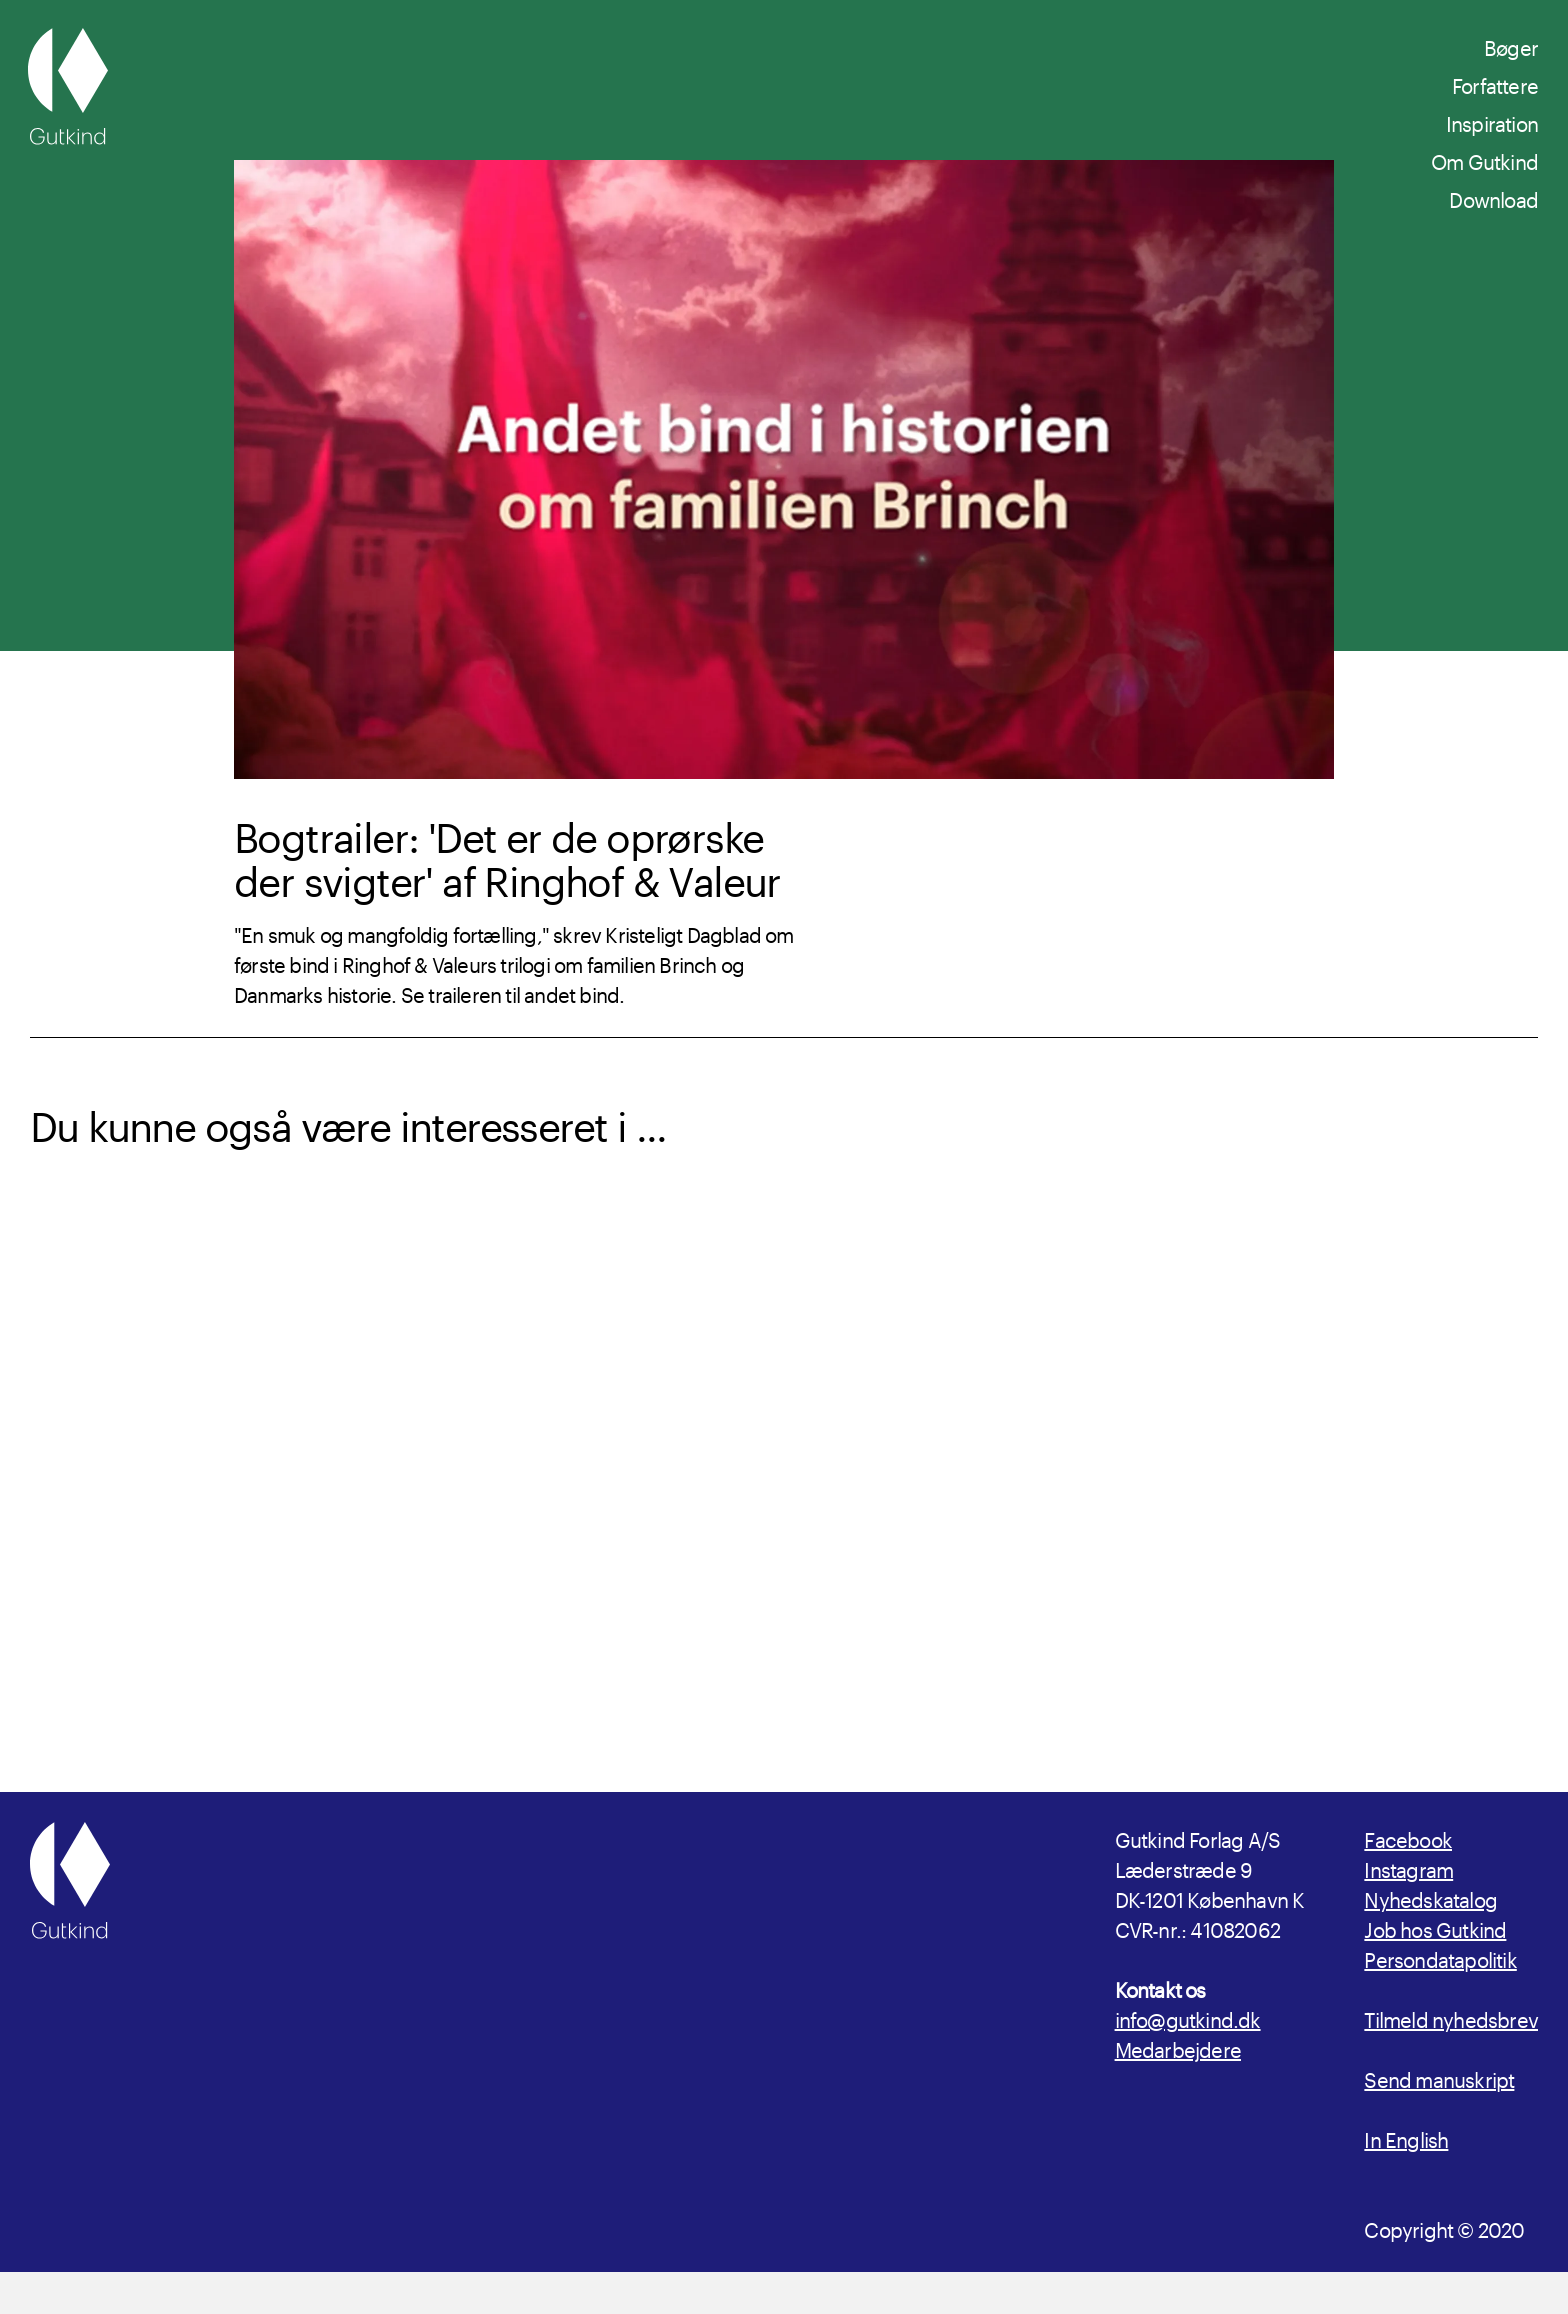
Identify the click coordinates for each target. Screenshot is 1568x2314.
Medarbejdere (1178, 2089)
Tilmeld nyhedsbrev (1451, 2059)
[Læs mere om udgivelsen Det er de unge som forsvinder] (1361, 1458)
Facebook (1408, 1879)
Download (1493, 197)
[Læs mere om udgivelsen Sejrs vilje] (592, 1458)
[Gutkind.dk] (68, 86)
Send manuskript (1439, 2119)
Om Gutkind (1484, 159)
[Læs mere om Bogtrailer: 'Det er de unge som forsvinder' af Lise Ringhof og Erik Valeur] (976, 1458)
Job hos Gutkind (1435, 1969)
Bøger (1511, 45)
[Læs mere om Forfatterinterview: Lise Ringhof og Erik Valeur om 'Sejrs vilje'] (207, 1458)
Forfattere (1495, 83)
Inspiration (1492, 121)
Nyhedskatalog (1430, 1939)
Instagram (1408, 1909)
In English (1406, 2179)
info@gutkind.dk (1188, 2059)
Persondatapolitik (1440, 1999)
